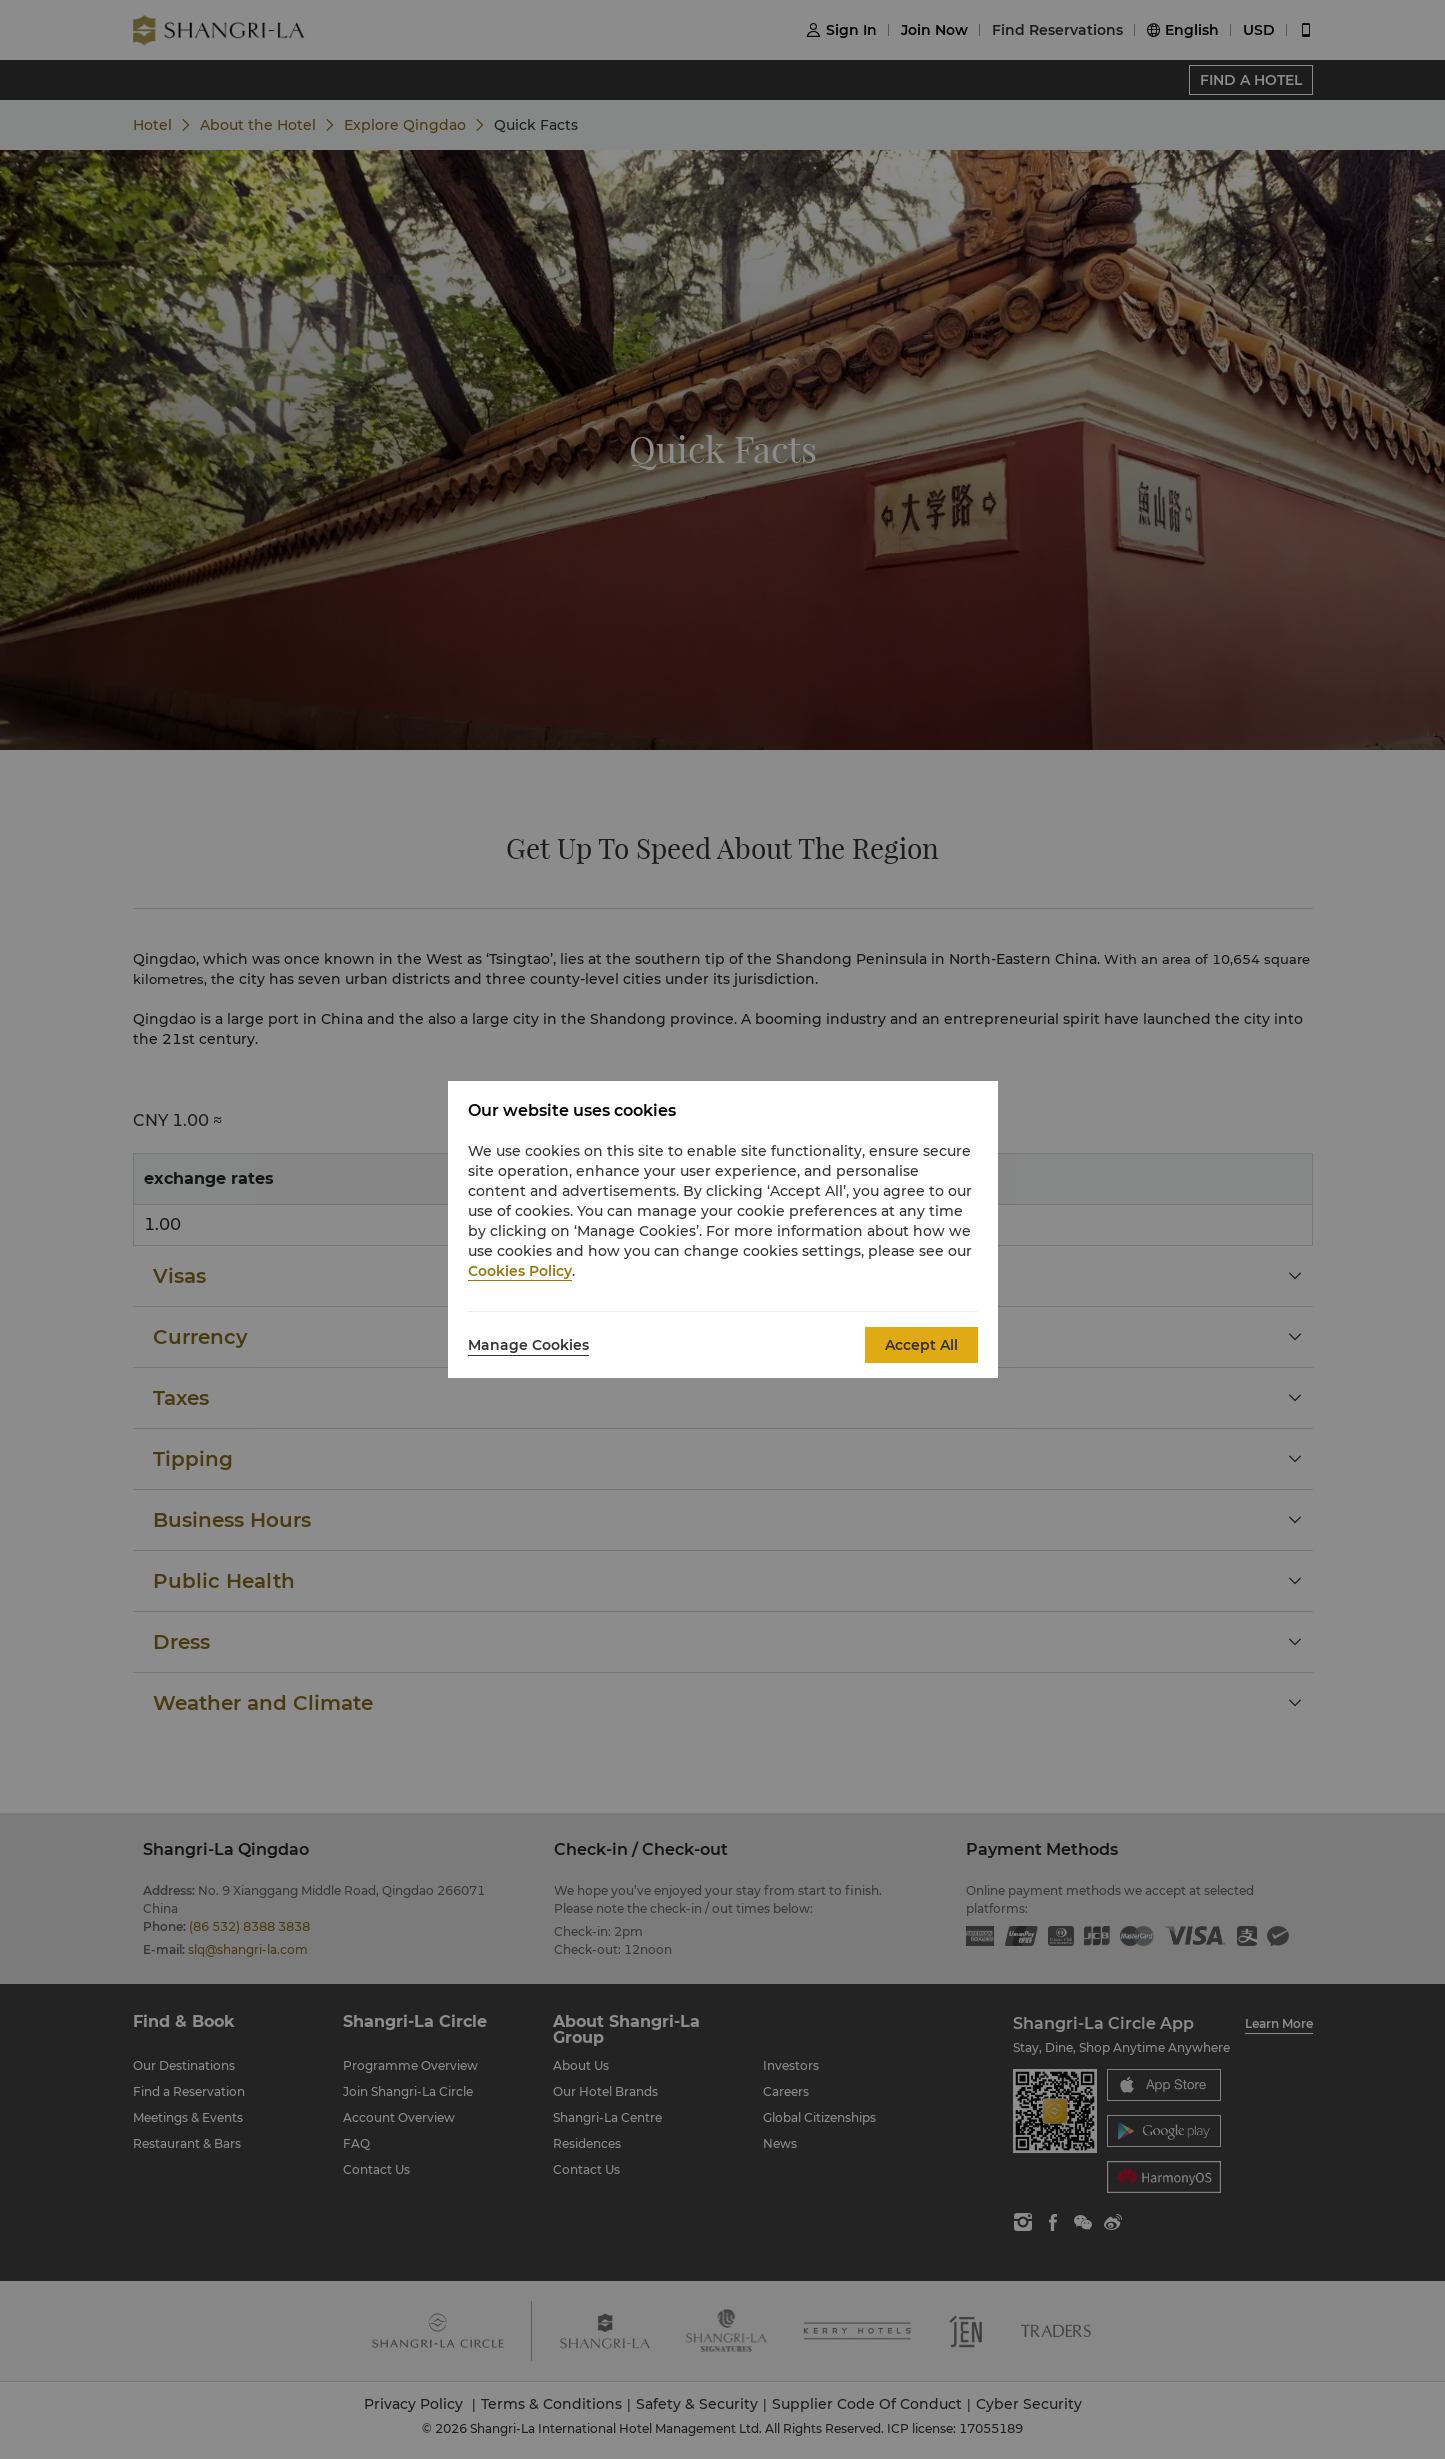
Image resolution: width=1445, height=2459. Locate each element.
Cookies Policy (520, 1271)
